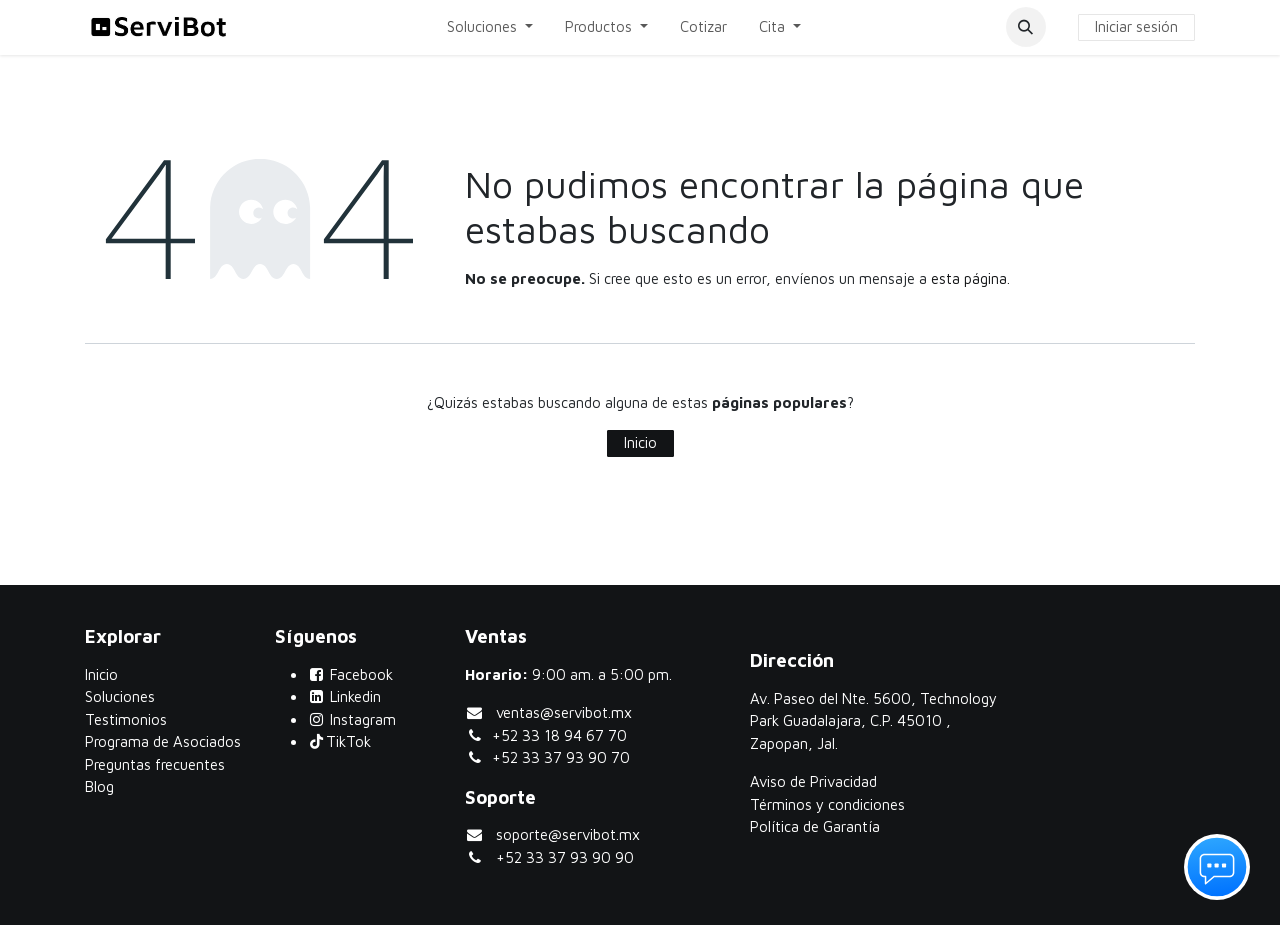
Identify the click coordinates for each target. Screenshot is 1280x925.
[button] (1026, 27)
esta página (969, 278)
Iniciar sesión (1136, 26)
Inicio (640, 442)
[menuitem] (490, 27)
